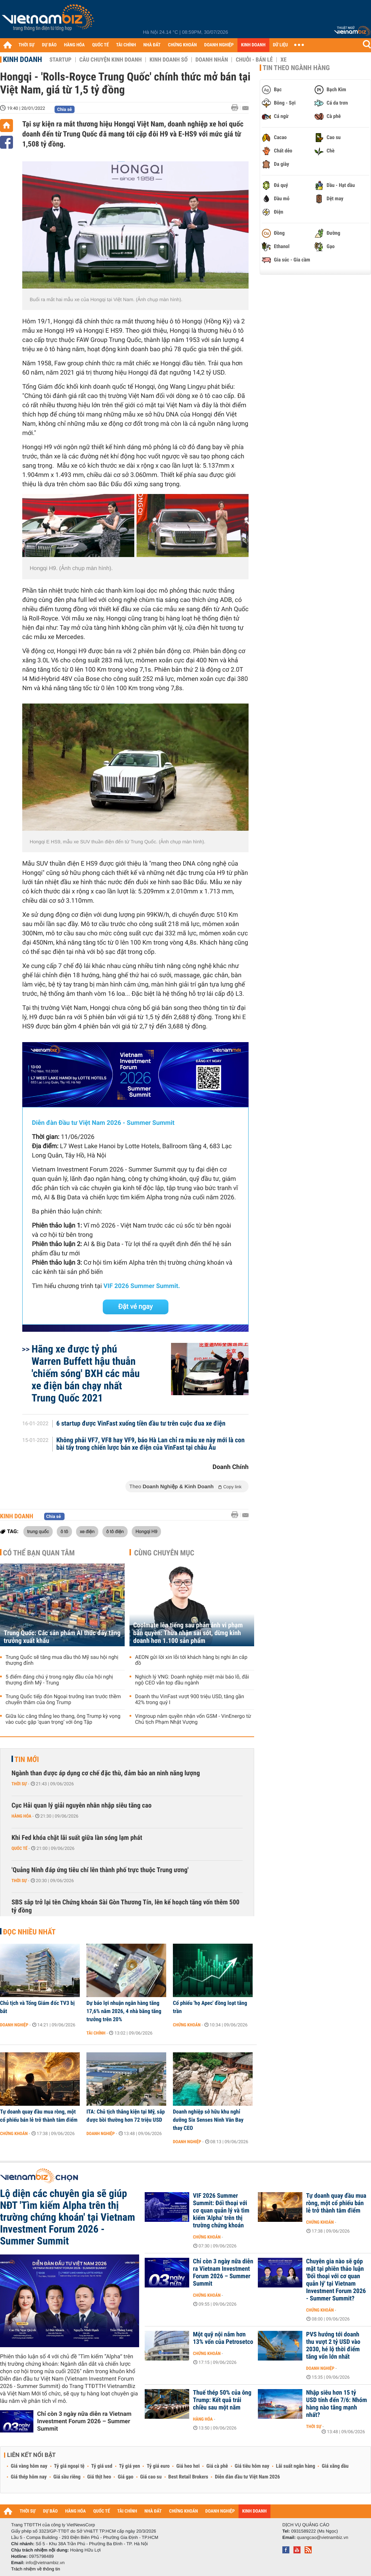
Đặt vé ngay (135, 1307)
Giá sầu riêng (67, 2477)
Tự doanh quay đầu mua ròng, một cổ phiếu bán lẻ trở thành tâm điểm (39, 2115)
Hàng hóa (21, 1816)
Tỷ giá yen (129, 2466)
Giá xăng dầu (335, 2466)
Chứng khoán (187, 2024)
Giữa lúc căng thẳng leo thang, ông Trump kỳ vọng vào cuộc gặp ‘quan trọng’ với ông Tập (63, 1719)
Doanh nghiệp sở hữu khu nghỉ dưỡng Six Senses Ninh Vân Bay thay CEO (208, 2119)
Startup (60, 59)
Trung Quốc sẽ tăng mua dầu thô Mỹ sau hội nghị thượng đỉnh (62, 1660)
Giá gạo (125, 2477)
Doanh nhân (212, 59)
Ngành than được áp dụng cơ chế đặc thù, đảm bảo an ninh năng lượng (106, 1773)
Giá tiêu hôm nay (252, 2466)
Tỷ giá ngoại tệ (69, 2466)
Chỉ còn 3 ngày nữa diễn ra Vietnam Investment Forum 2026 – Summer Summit (84, 2421)
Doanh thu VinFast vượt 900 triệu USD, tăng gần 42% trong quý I (189, 1700)
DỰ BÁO (49, 45)
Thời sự (19, 1783)
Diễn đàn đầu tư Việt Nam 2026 (247, 2477)
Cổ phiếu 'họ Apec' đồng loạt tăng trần (210, 2007)
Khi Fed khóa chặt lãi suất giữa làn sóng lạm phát (77, 1838)
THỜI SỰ (27, 45)
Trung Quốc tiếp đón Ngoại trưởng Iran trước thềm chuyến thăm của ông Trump (63, 1700)
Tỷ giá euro (158, 2466)
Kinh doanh (22, 59)
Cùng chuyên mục (164, 1552)
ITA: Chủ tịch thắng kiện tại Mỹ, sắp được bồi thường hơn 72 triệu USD (125, 2115)
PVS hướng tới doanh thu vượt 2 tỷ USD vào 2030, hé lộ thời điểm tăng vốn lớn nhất (333, 2346)
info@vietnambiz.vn (45, 2562)
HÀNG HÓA (74, 45)
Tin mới (26, 1759)
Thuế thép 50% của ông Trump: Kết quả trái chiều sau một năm (222, 2400)
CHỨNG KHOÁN (182, 45)
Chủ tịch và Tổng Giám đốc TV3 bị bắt (37, 2007)
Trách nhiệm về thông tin (35, 2569)
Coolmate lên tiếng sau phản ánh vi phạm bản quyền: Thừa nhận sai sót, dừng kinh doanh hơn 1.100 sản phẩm (188, 1633)
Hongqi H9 (146, 1531)
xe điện (87, 1531)
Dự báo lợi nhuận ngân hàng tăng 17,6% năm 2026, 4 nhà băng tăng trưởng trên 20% (123, 2011)
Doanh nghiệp (14, 2024)
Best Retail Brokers (188, 2477)
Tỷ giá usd (101, 2466)
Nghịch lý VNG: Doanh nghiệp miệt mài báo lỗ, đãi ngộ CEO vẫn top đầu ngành (192, 1680)
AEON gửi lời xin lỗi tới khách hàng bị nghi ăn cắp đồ (191, 1660)
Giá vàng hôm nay (29, 2466)
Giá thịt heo (99, 2477)
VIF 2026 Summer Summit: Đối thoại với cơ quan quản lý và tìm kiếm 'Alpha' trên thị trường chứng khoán (221, 2210)
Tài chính (95, 2033)
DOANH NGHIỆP (218, 45)
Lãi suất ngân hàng (295, 2466)
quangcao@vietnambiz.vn (322, 2537)
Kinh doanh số (169, 59)
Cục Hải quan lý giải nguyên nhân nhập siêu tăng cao (81, 1805)
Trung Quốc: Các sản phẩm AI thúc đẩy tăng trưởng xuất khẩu (62, 1637)
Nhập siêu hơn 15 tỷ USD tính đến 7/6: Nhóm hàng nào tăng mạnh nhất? (336, 2404)
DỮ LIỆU (280, 45)
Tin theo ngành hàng (296, 68)
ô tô (64, 1531)
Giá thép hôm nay (29, 2477)
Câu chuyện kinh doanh (110, 59)
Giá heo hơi (188, 2466)
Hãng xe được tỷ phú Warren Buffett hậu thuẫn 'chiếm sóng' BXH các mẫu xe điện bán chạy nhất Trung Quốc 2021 (86, 1373)
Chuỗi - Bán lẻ (254, 59)
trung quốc (38, 1531)
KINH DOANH (253, 45)
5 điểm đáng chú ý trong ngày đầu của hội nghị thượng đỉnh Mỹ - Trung (59, 1680)
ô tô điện (115, 1531)
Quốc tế (19, 1848)
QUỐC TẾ (100, 45)
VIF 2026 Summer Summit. (142, 1286)
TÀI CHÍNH (126, 45)
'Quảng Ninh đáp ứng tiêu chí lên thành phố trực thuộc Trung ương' (100, 1870)
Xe (283, 59)
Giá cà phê (217, 2466)
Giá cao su (151, 2477)
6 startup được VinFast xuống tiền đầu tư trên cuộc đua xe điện (141, 1423)
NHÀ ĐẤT (151, 45)
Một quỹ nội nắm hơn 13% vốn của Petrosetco (223, 2338)
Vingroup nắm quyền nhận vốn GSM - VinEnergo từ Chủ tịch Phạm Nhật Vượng (193, 1719)
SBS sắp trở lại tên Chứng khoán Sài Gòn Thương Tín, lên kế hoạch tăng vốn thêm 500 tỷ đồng (125, 1906)
